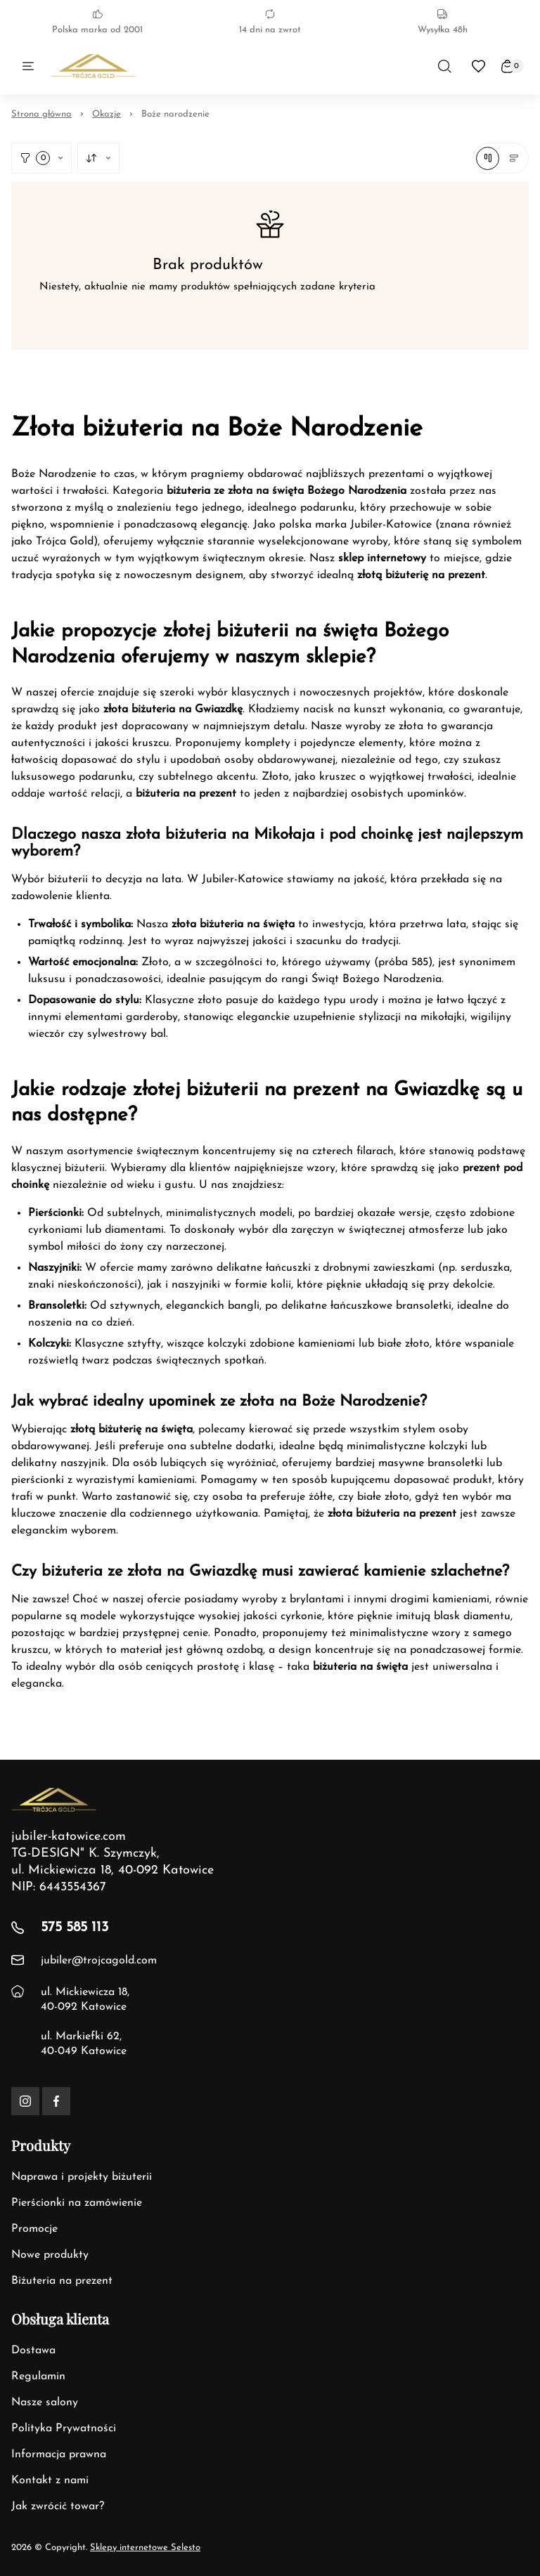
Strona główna (41, 114)
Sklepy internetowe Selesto (145, 2547)
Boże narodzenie (175, 114)
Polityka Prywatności (63, 2428)
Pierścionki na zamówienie (76, 2203)
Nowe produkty (50, 2255)
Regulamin (38, 2376)
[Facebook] (56, 2101)
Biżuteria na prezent (61, 2281)
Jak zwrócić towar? (57, 2506)
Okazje (106, 114)
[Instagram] (25, 2101)
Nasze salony (44, 2402)
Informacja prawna (58, 2454)
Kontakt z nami (50, 2480)
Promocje (34, 2229)
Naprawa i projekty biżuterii (81, 2177)
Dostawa (33, 2350)
